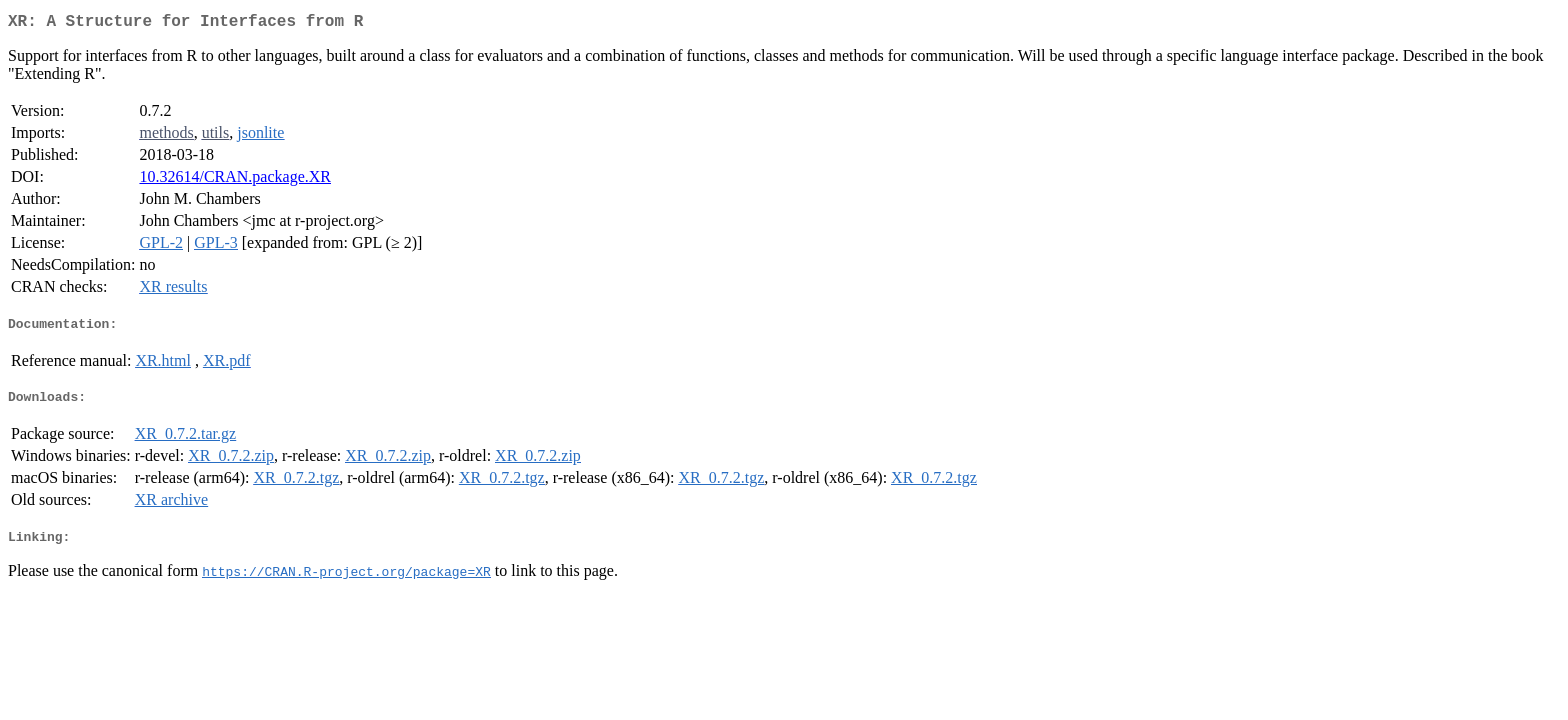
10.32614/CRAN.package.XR (235, 180)
